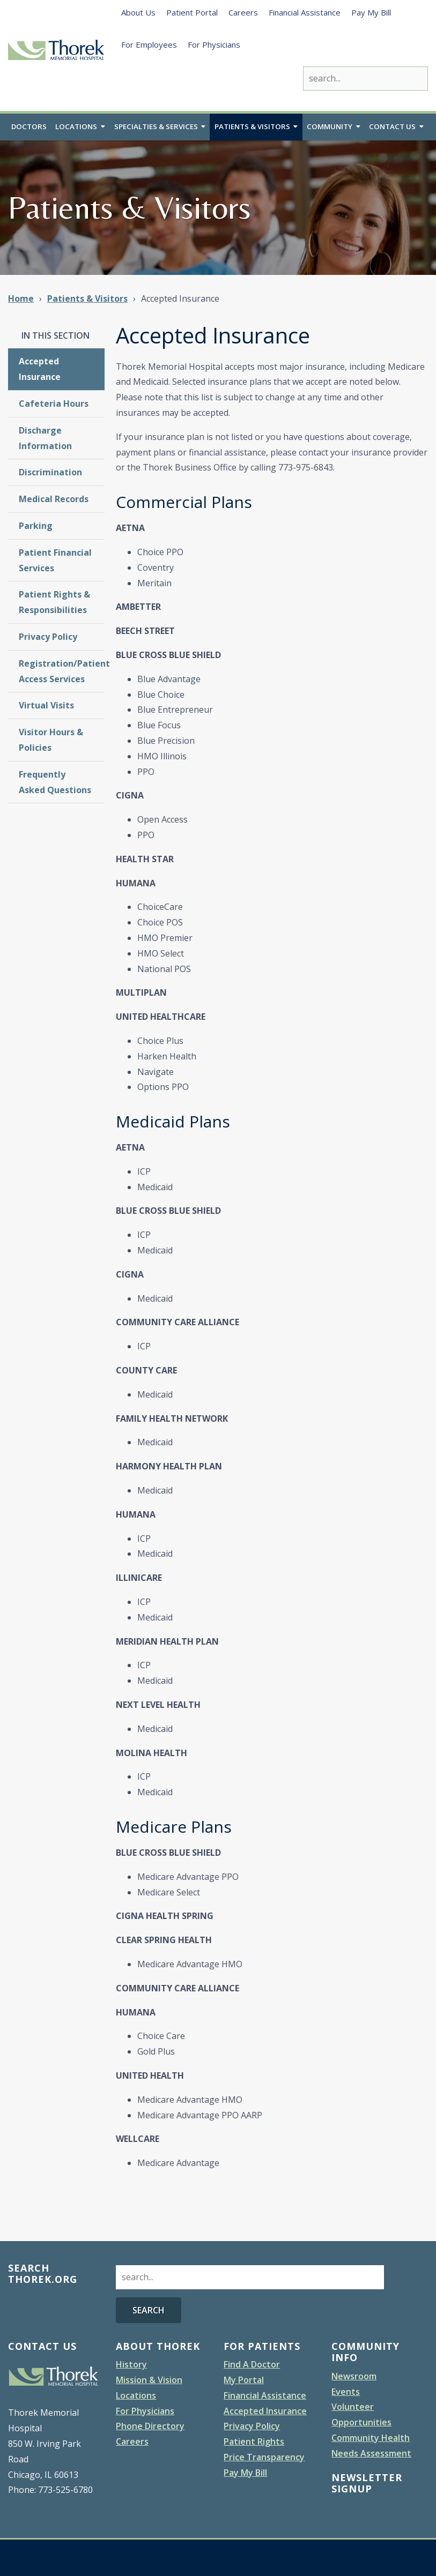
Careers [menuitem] (243, 12)
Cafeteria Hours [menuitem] (53, 404)
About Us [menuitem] (138, 12)
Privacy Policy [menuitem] (48, 637)
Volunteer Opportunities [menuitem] (361, 2415)
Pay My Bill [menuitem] (371, 12)
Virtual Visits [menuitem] (46, 706)
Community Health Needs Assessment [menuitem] (371, 2446)
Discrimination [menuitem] (50, 473)
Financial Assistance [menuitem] (305, 12)
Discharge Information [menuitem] (45, 438)
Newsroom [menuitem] (353, 2377)
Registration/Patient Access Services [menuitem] (62, 671)
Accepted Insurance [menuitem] (40, 369)
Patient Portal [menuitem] (192, 12)
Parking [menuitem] (36, 526)
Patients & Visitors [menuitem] (253, 127)
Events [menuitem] (345, 2392)
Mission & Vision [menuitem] (149, 2380)
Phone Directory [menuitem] (150, 2426)
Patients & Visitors (87, 299)
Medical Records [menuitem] (53, 499)
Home (21, 299)
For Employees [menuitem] (149, 44)
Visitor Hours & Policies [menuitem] (51, 740)
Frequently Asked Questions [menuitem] (55, 782)
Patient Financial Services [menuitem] (55, 560)
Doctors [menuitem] (29, 127)
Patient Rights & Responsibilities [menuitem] (54, 602)
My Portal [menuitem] (244, 2380)
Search (148, 2310)
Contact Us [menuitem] (393, 127)
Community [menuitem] (330, 127)
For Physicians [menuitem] (214, 44)
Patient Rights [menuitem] (254, 2442)
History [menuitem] (131, 2365)
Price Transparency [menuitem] (264, 2457)
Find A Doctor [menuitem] (252, 2365)
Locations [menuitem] (76, 127)
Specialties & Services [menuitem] (156, 127)
